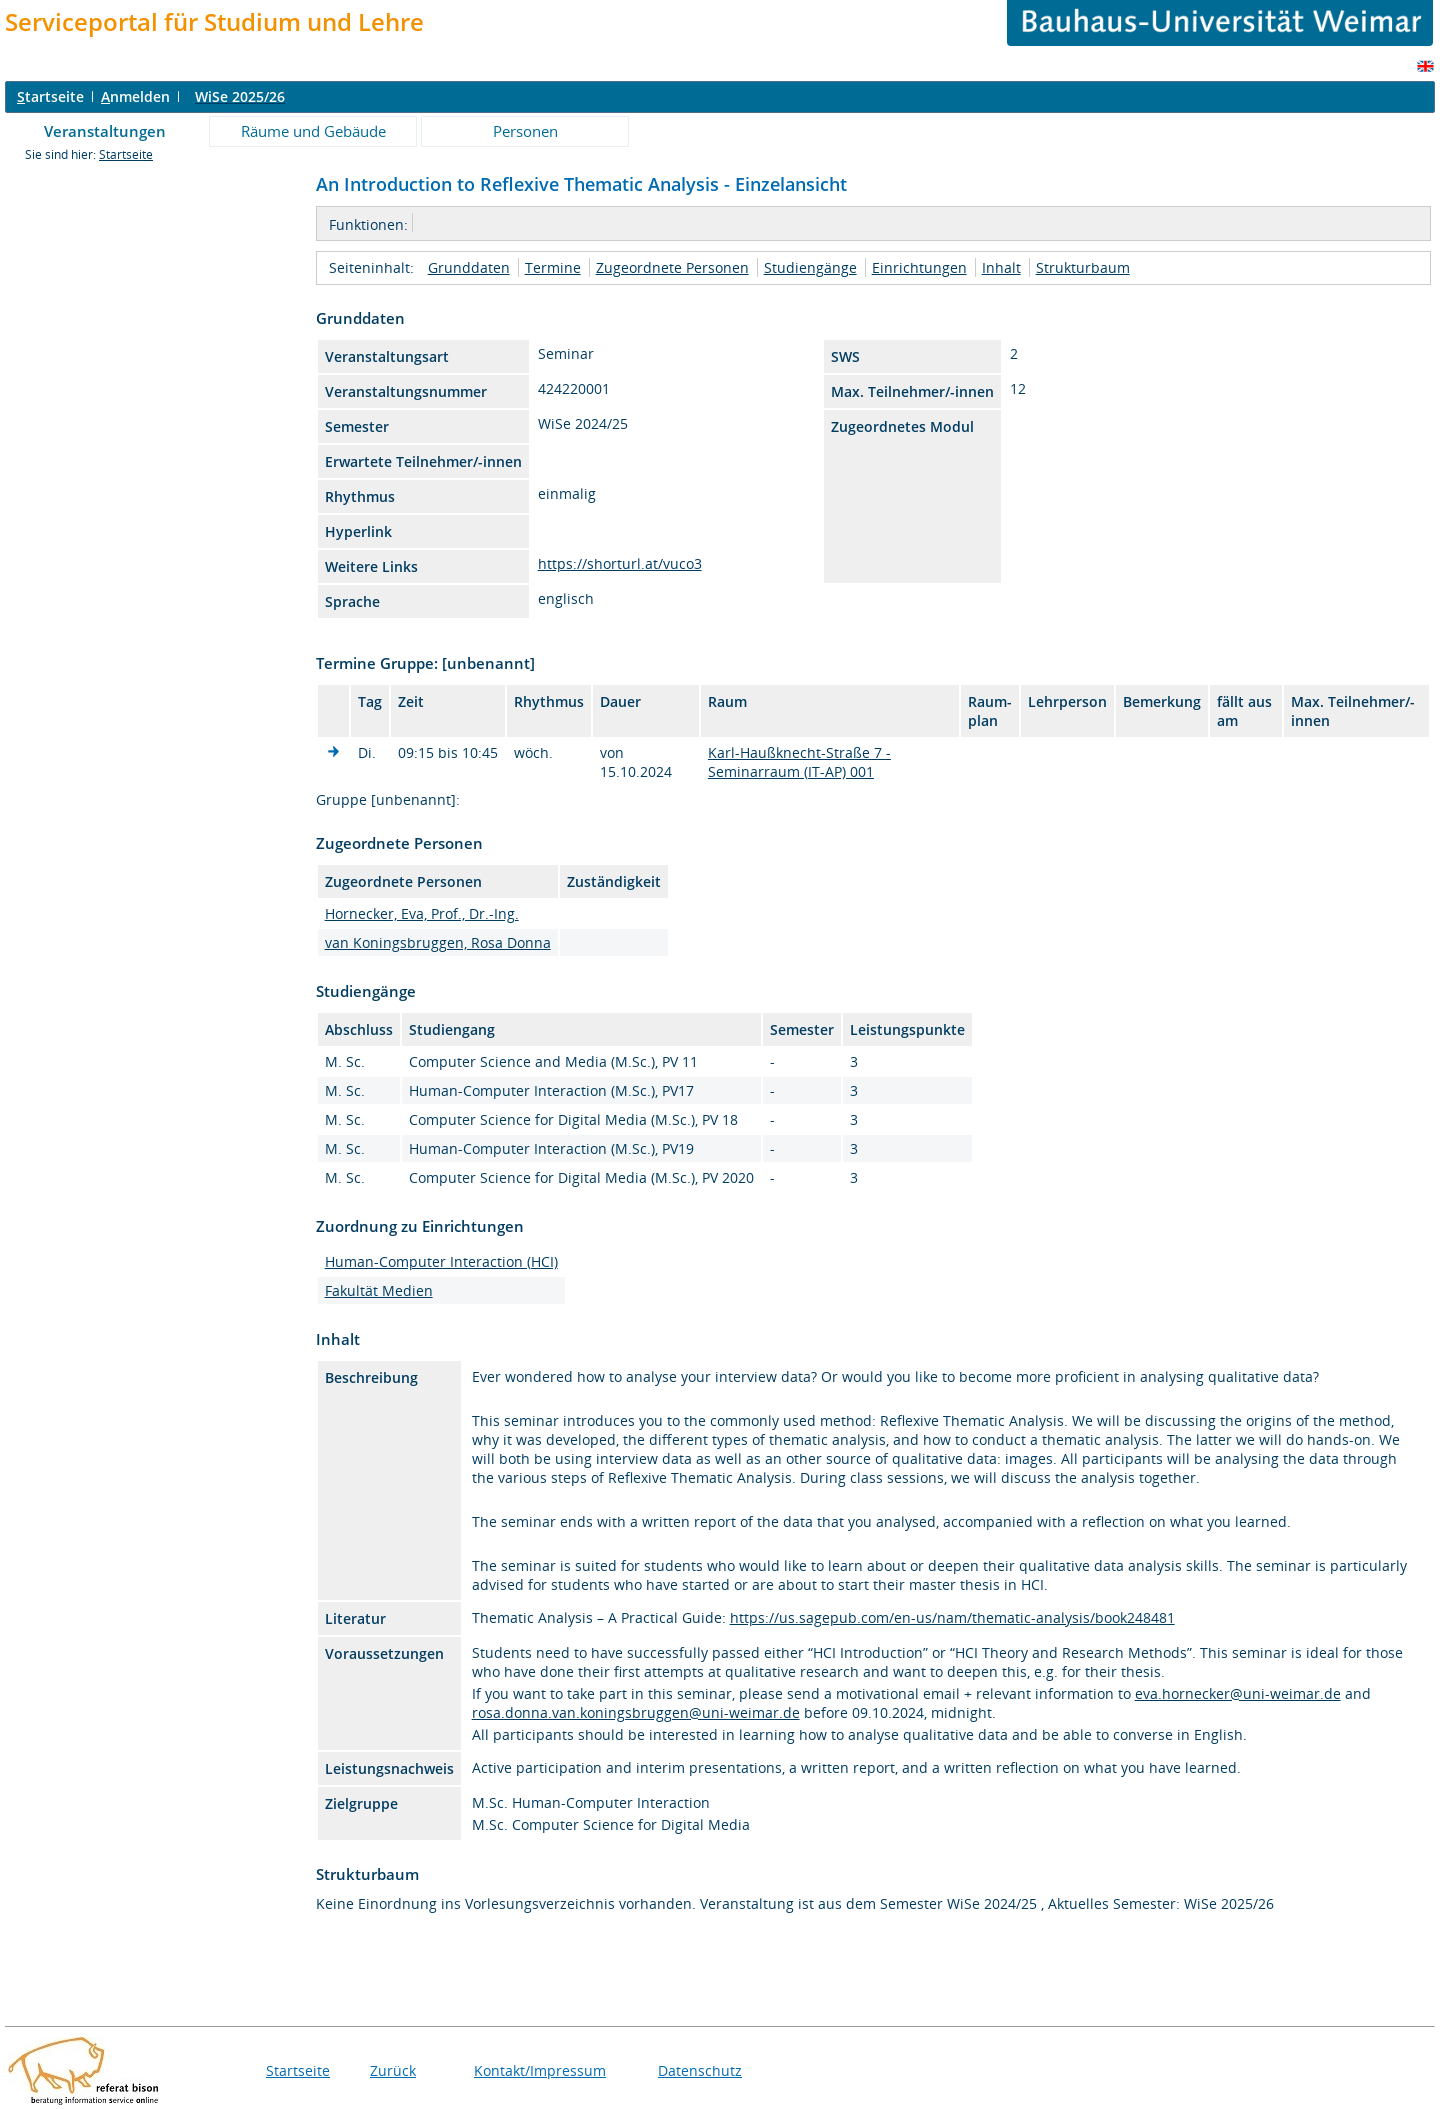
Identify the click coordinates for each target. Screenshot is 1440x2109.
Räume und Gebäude (313, 131)
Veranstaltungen (105, 131)
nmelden (135, 96)
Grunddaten (469, 267)
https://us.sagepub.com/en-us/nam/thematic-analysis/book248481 (952, 1617)
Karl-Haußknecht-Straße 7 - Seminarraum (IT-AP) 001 (799, 762)
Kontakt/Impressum (540, 2070)
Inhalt (1001, 267)
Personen (525, 131)
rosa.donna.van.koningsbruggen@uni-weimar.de (636, 1712)
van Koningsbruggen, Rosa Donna (438, 942)
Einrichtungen (919, 267)
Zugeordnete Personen (672, 267)
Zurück (393, 2070)
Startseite (126, 154)
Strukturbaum (1083, 267)
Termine (553, 267)
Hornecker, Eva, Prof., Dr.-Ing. (422, 913)
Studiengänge (810, 267)
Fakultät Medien (379, 1290)
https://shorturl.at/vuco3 (620, 563)
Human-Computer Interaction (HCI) (441, 1261)
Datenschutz (700, 2070)
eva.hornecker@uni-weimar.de (1238, 1693)
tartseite (50, 96)
